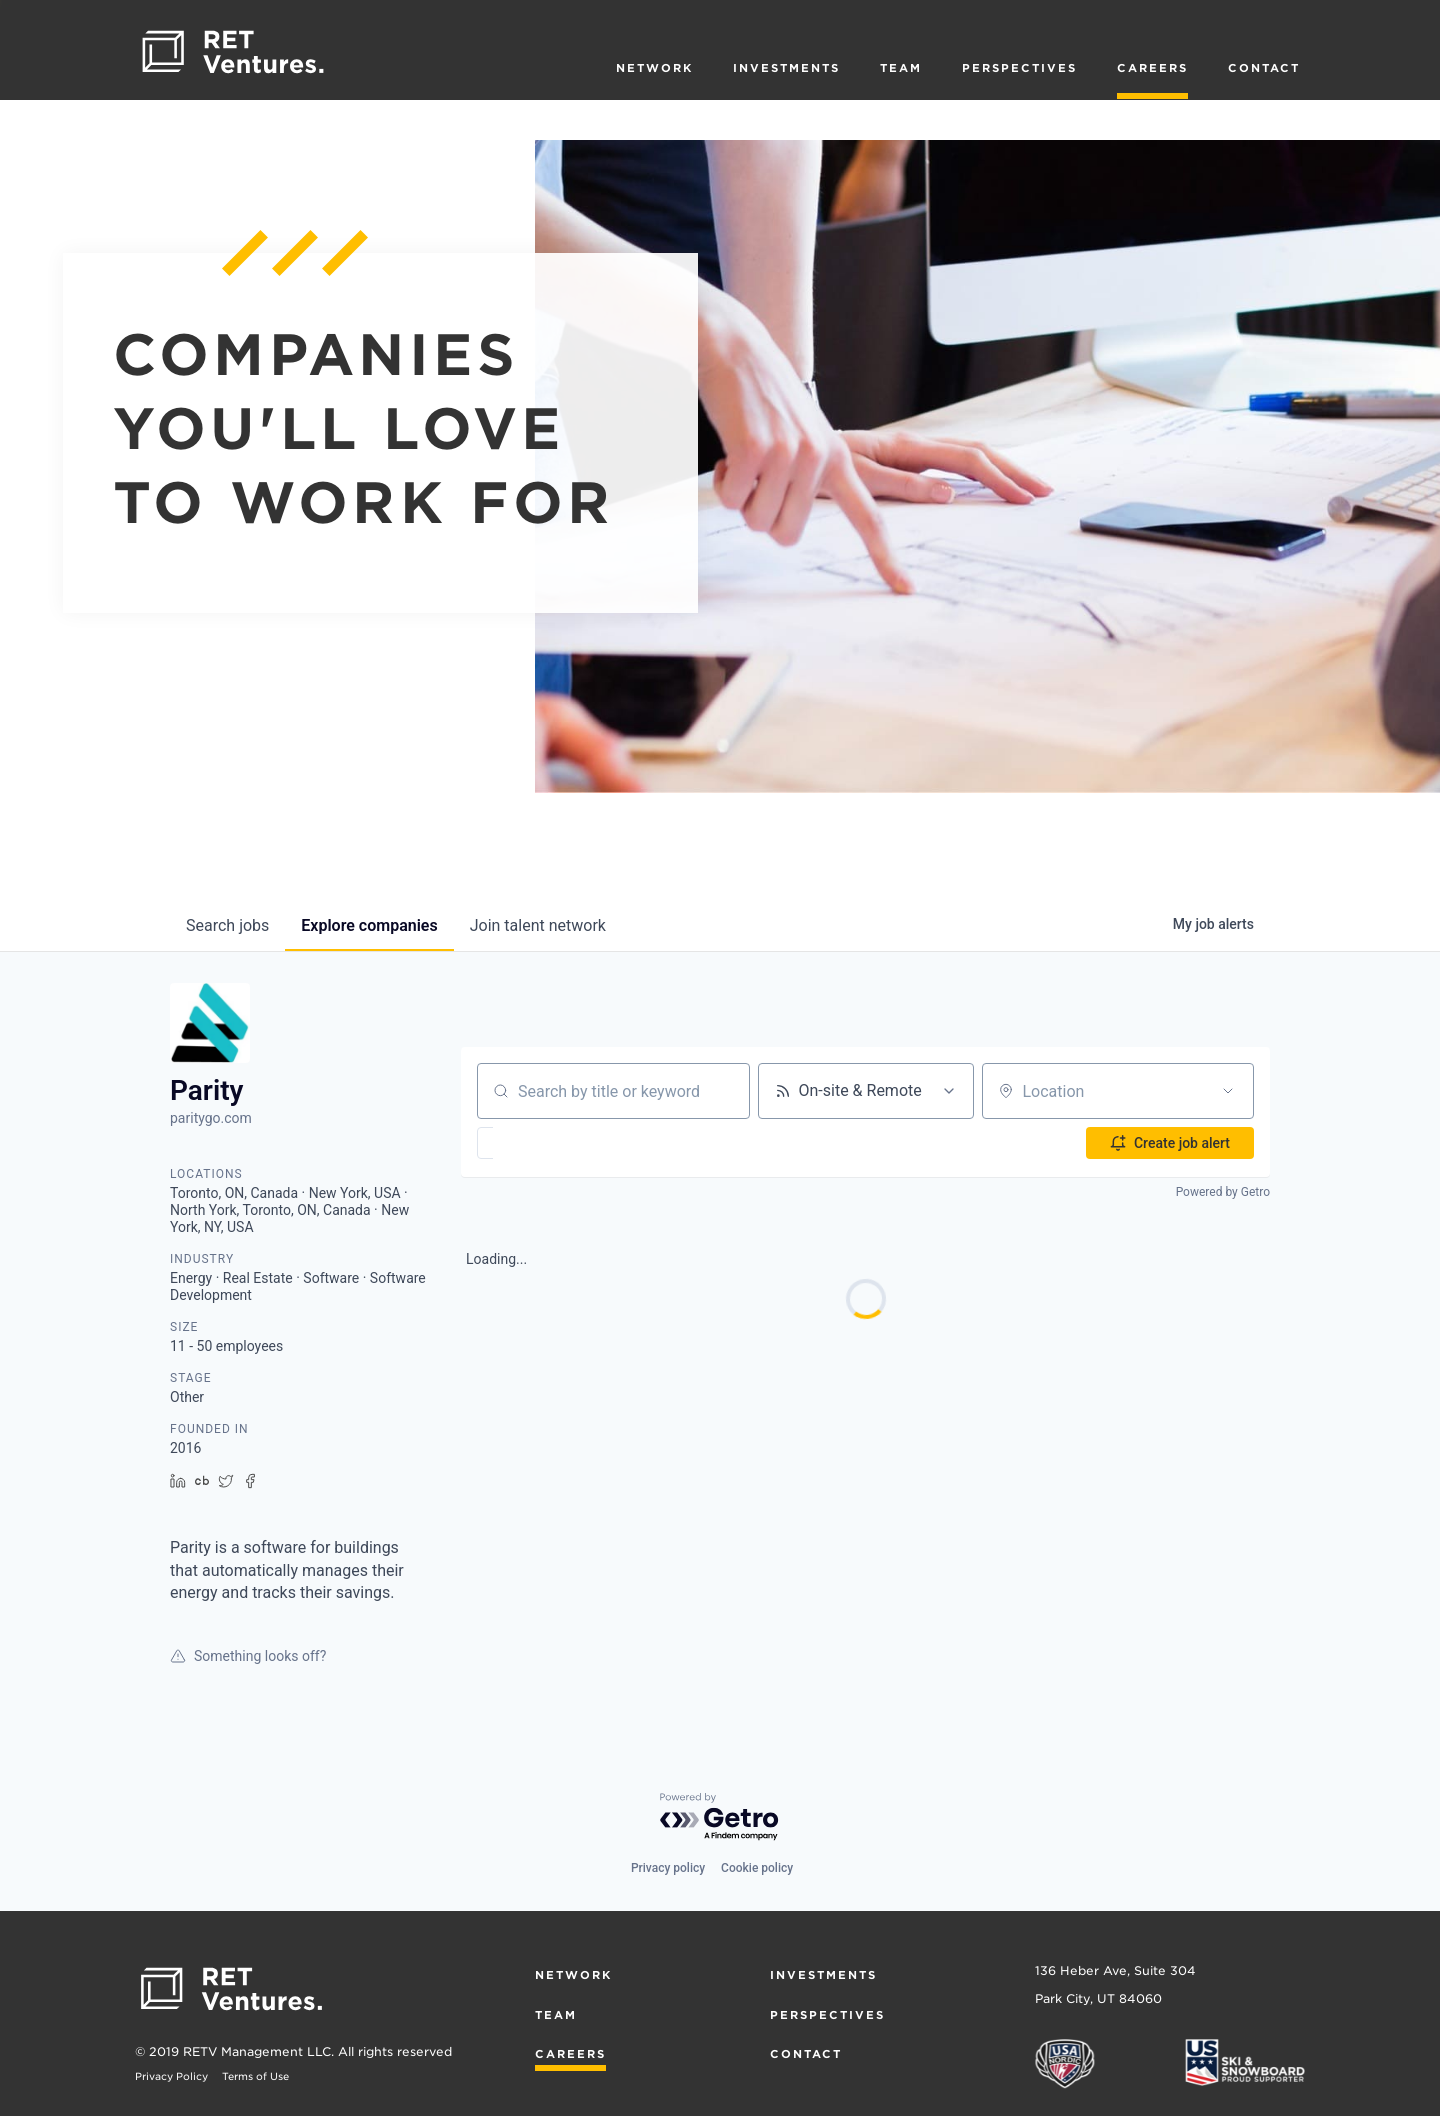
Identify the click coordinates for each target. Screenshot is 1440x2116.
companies (369, 925)
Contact (1264, 68)
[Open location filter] (1228, 1091)
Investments (786, 68)
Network (654, 68)
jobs (227, 925)
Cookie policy (757, 1868)
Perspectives (1019, 68)
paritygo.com (211, 1118)
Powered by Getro (1223, 1192)
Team (901, 68)
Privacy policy (668, 1868)
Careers (1152, 68)
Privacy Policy (171, 2076)
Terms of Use (255, 2076)
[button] (543, 1143)
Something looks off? (248, 1656)
